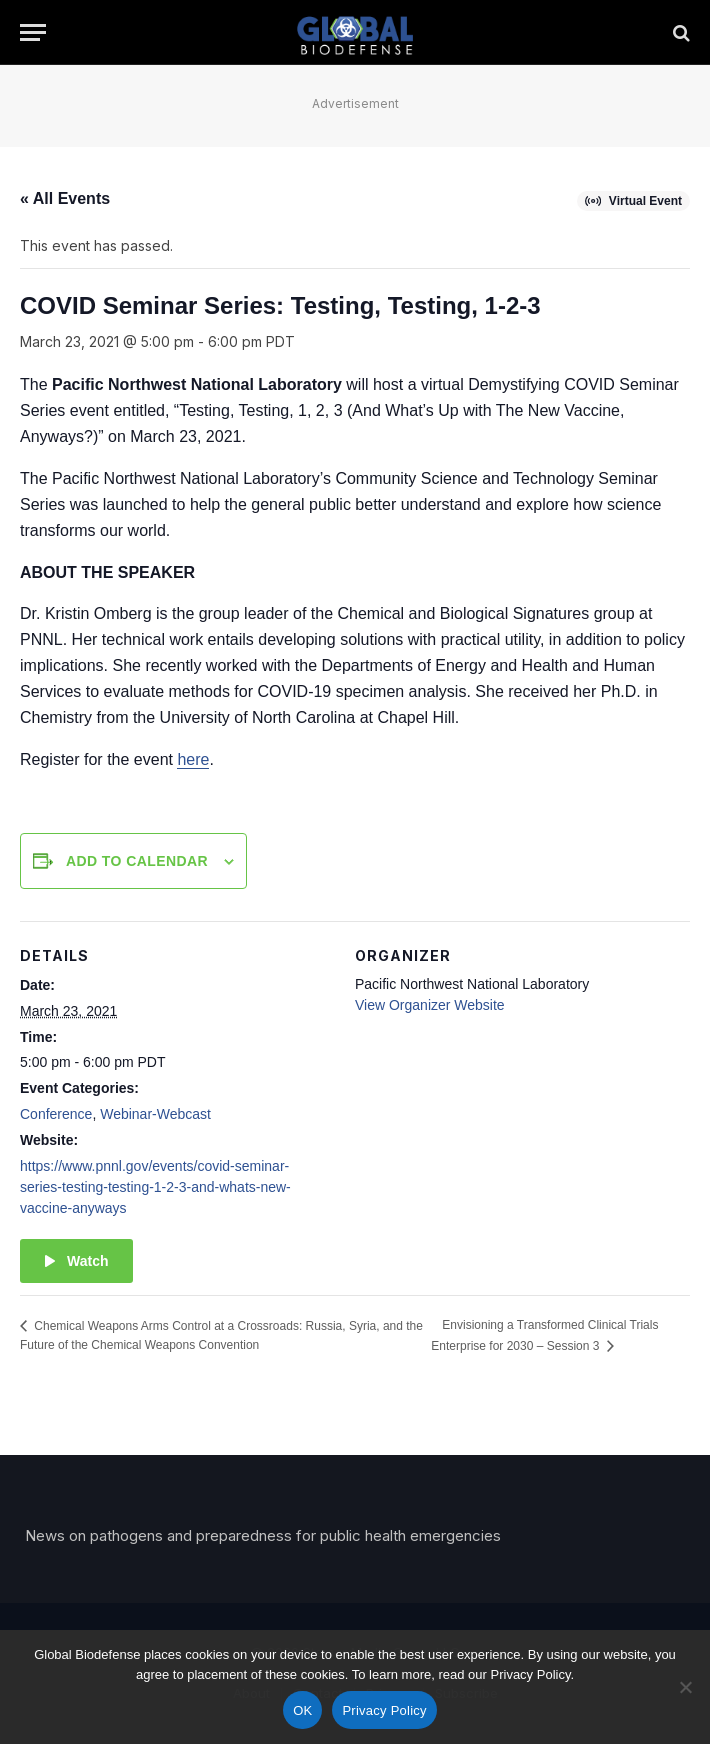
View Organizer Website (430, 1005)
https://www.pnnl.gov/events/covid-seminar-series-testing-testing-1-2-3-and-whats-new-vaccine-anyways (155, 1187)
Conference (56, 1114)
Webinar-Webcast (155, 1114)
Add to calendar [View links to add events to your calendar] (137, 861)
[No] (685, 1687)
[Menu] (33, 32)
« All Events (65, 198)
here (193, 759)
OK (302, 1710)
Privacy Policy (384, 1710)
